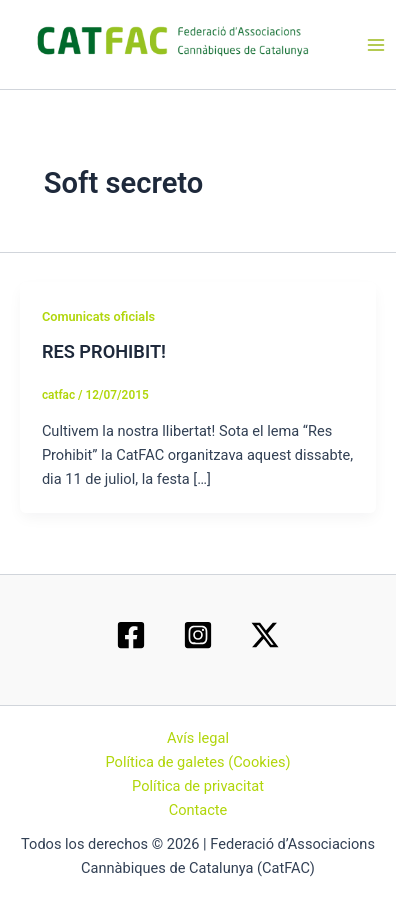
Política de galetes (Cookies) (197, 762)
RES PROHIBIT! (104, 351)
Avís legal (198, 738)
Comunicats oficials (98, 316)
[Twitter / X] (265, 635)
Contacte (198, 810)
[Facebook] (131, 635)
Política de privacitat (198, 786)
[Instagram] (198, 635)
